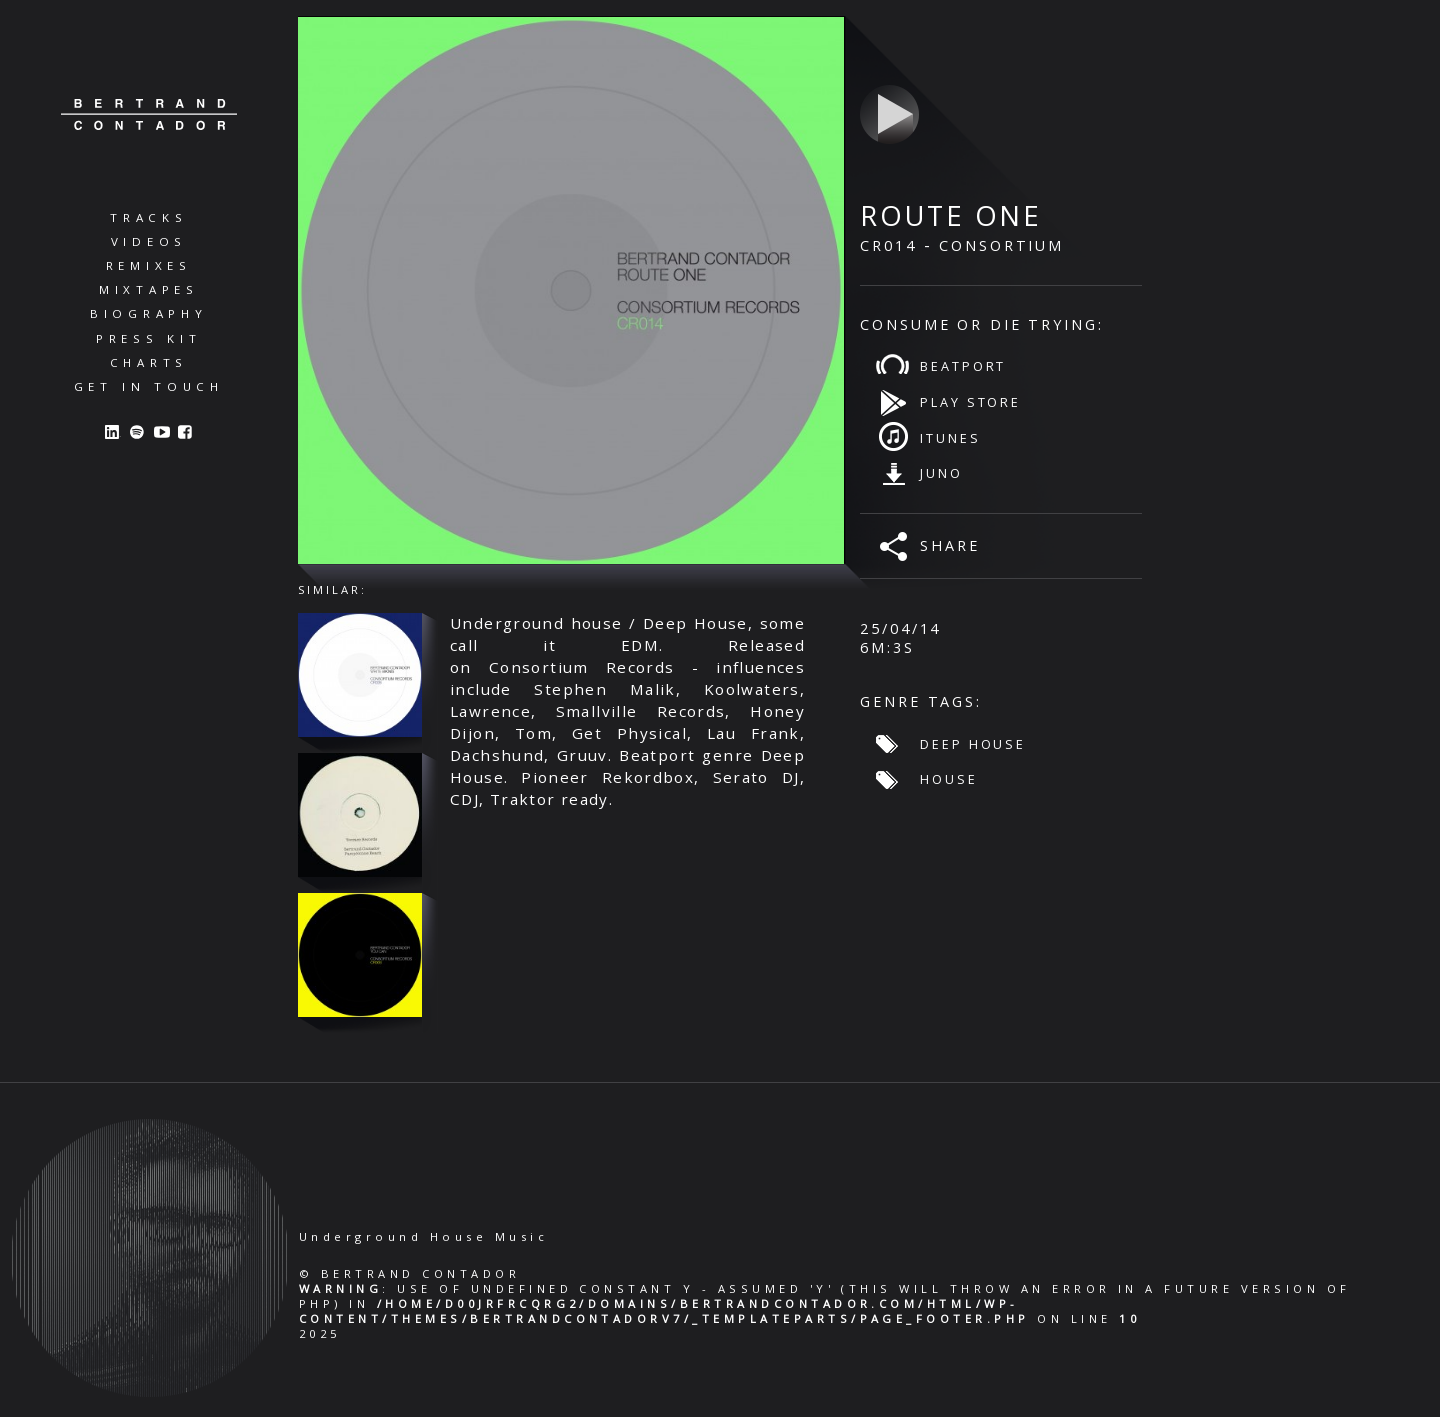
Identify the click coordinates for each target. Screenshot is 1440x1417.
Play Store (970, 402)
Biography (149, 313)
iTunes (950, 438)
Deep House (973, 744)
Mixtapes (149, 289)
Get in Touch (149, 386)
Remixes (149, 265)
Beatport (963, 366)
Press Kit (149, 338)
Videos (149, 241)
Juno (941, 473)
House (948, 779)
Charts (149, 362)
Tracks (149, 217)
